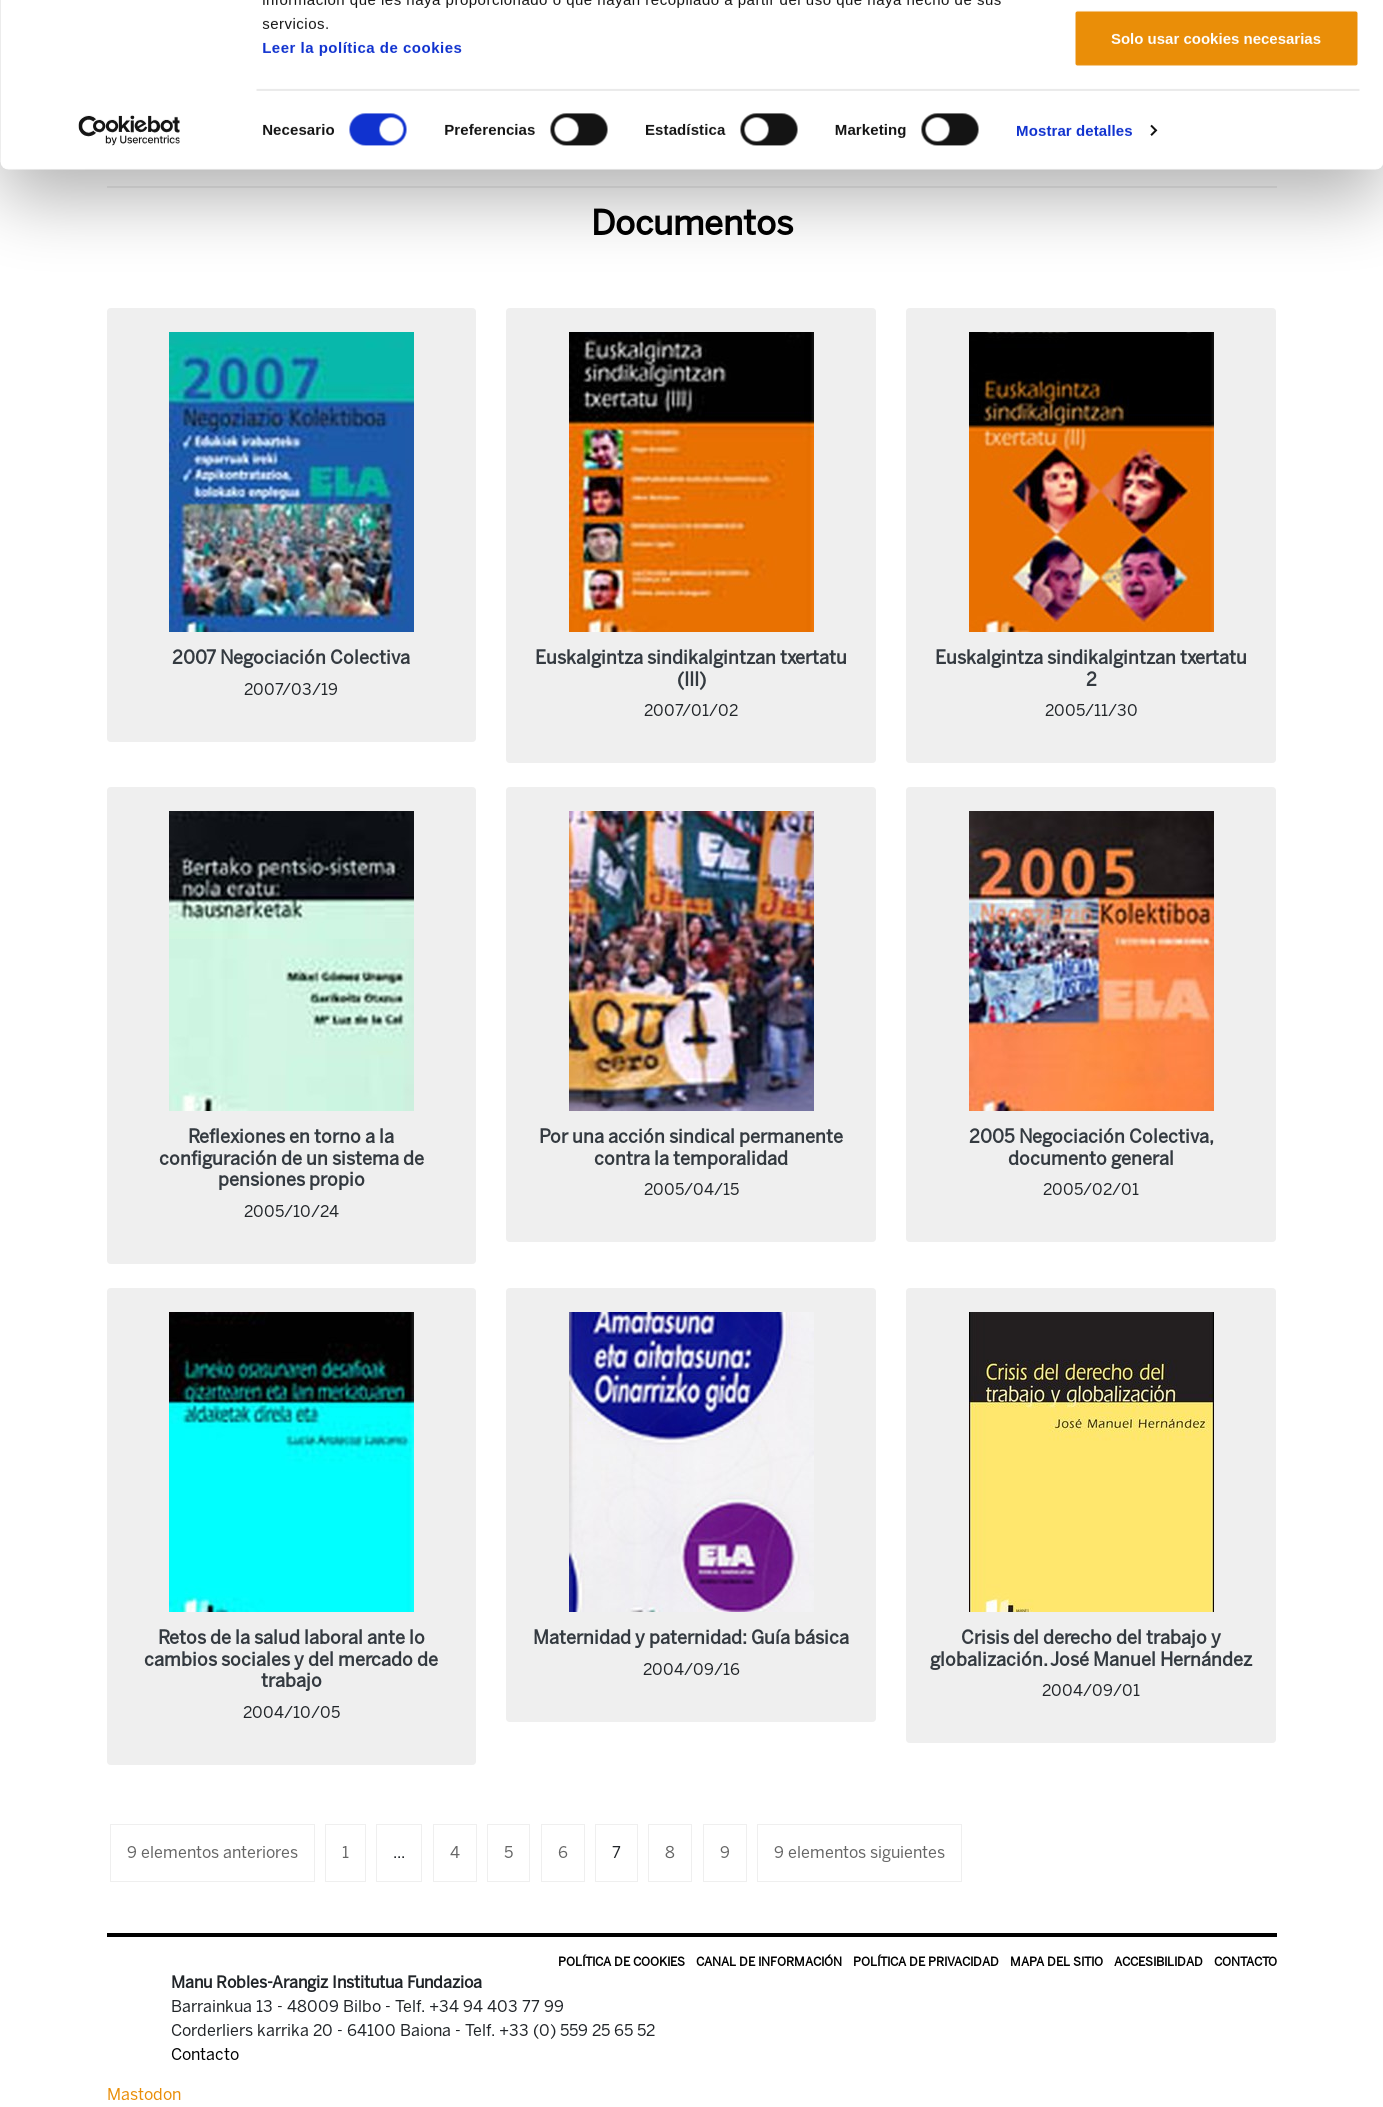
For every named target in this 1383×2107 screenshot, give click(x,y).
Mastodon (144, 2094)
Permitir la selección (1216, 118)
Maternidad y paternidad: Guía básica (691, 1638)
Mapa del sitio (1056, 1962)
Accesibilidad (1158, 1962)
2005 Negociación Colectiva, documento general (1091, 1148)
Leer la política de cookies (362, 192)
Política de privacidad (926, 1962)
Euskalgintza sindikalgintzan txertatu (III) (691, 669)
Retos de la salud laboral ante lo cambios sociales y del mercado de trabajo (291, 1659)
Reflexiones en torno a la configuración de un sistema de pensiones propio (291, 1158)
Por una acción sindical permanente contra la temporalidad (691, 1148)
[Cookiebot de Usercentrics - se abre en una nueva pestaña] (129, 276)
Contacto (1245, 1962)
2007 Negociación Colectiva (291, 658)
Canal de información (769, 1962)
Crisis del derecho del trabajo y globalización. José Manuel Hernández (1091, 1649)
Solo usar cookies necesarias (1216, 183)
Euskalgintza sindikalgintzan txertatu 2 (1091, 669)
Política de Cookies (621, 1962)
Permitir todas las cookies (1216, 52)
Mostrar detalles (1074, 275)
